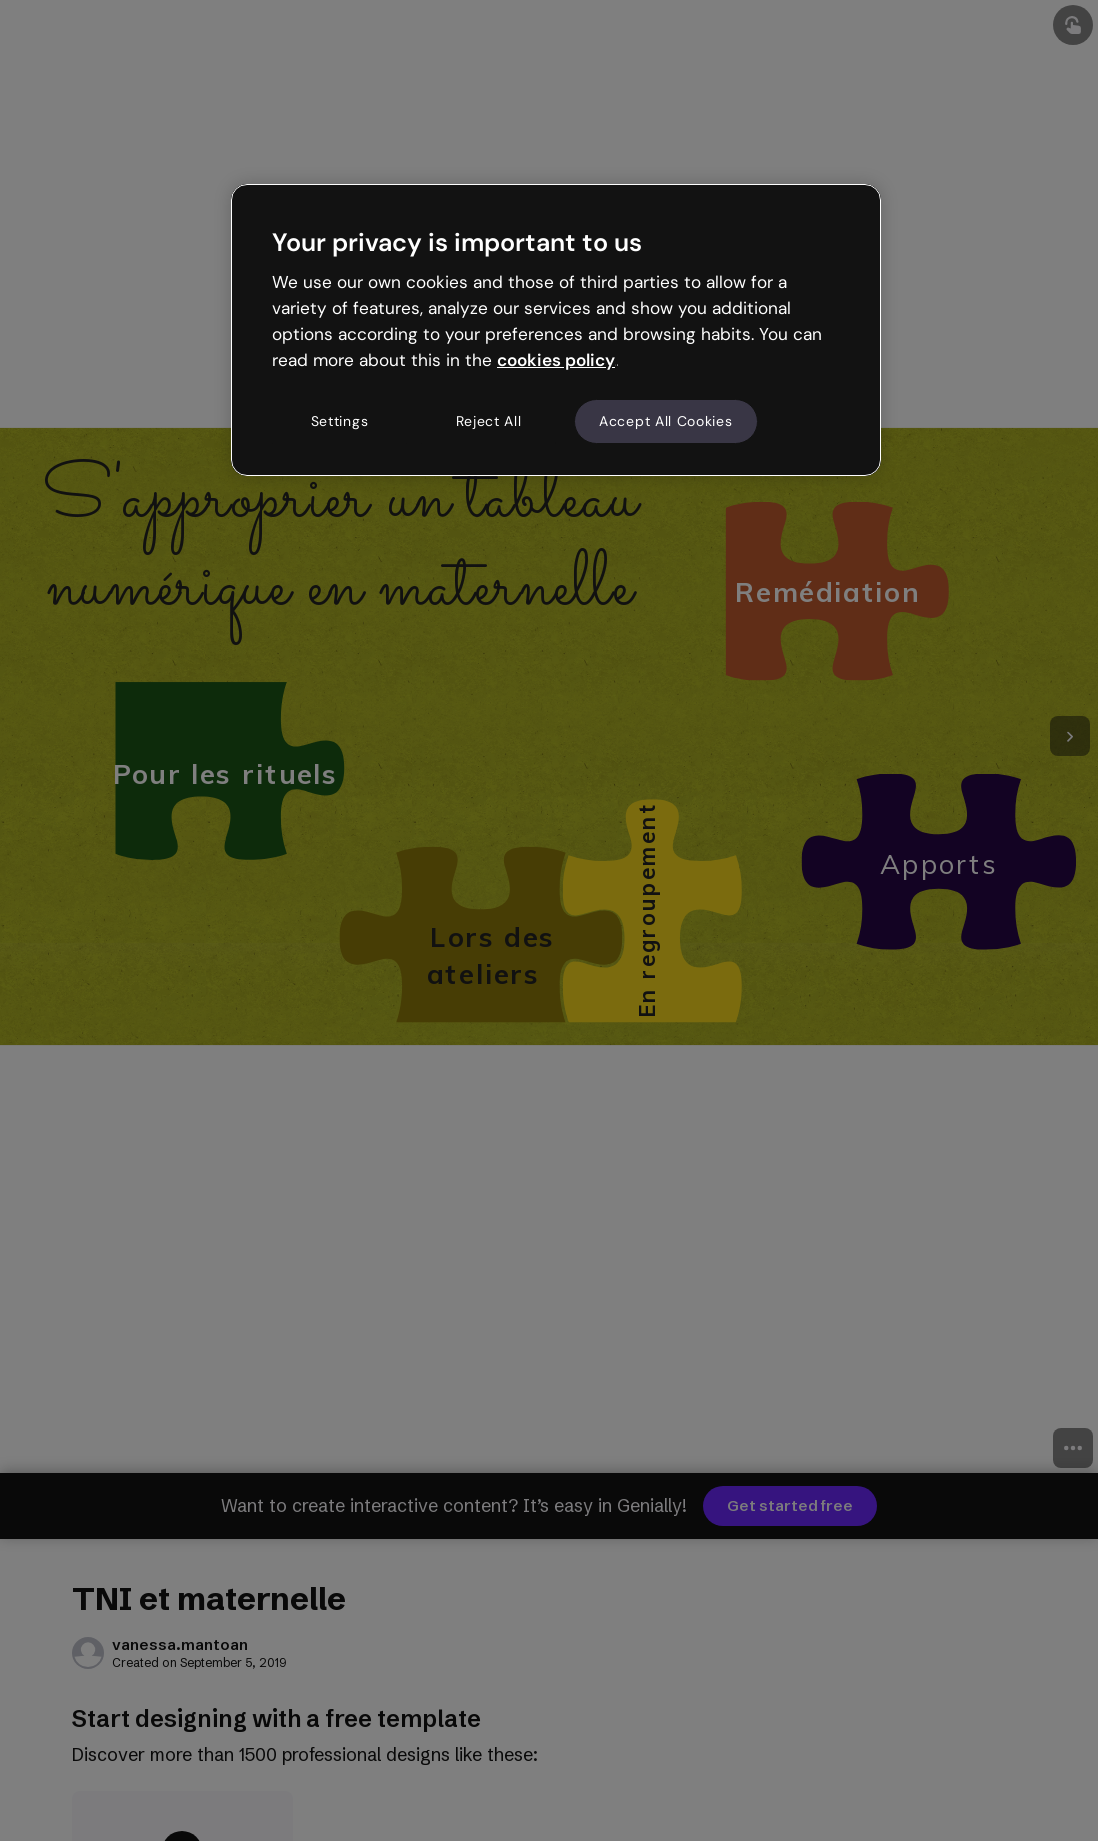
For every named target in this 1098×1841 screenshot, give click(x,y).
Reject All (489, 421)
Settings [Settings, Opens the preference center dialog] (340, 421)
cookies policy (556, 360)
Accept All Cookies (666, 421)
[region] (556, 330)
